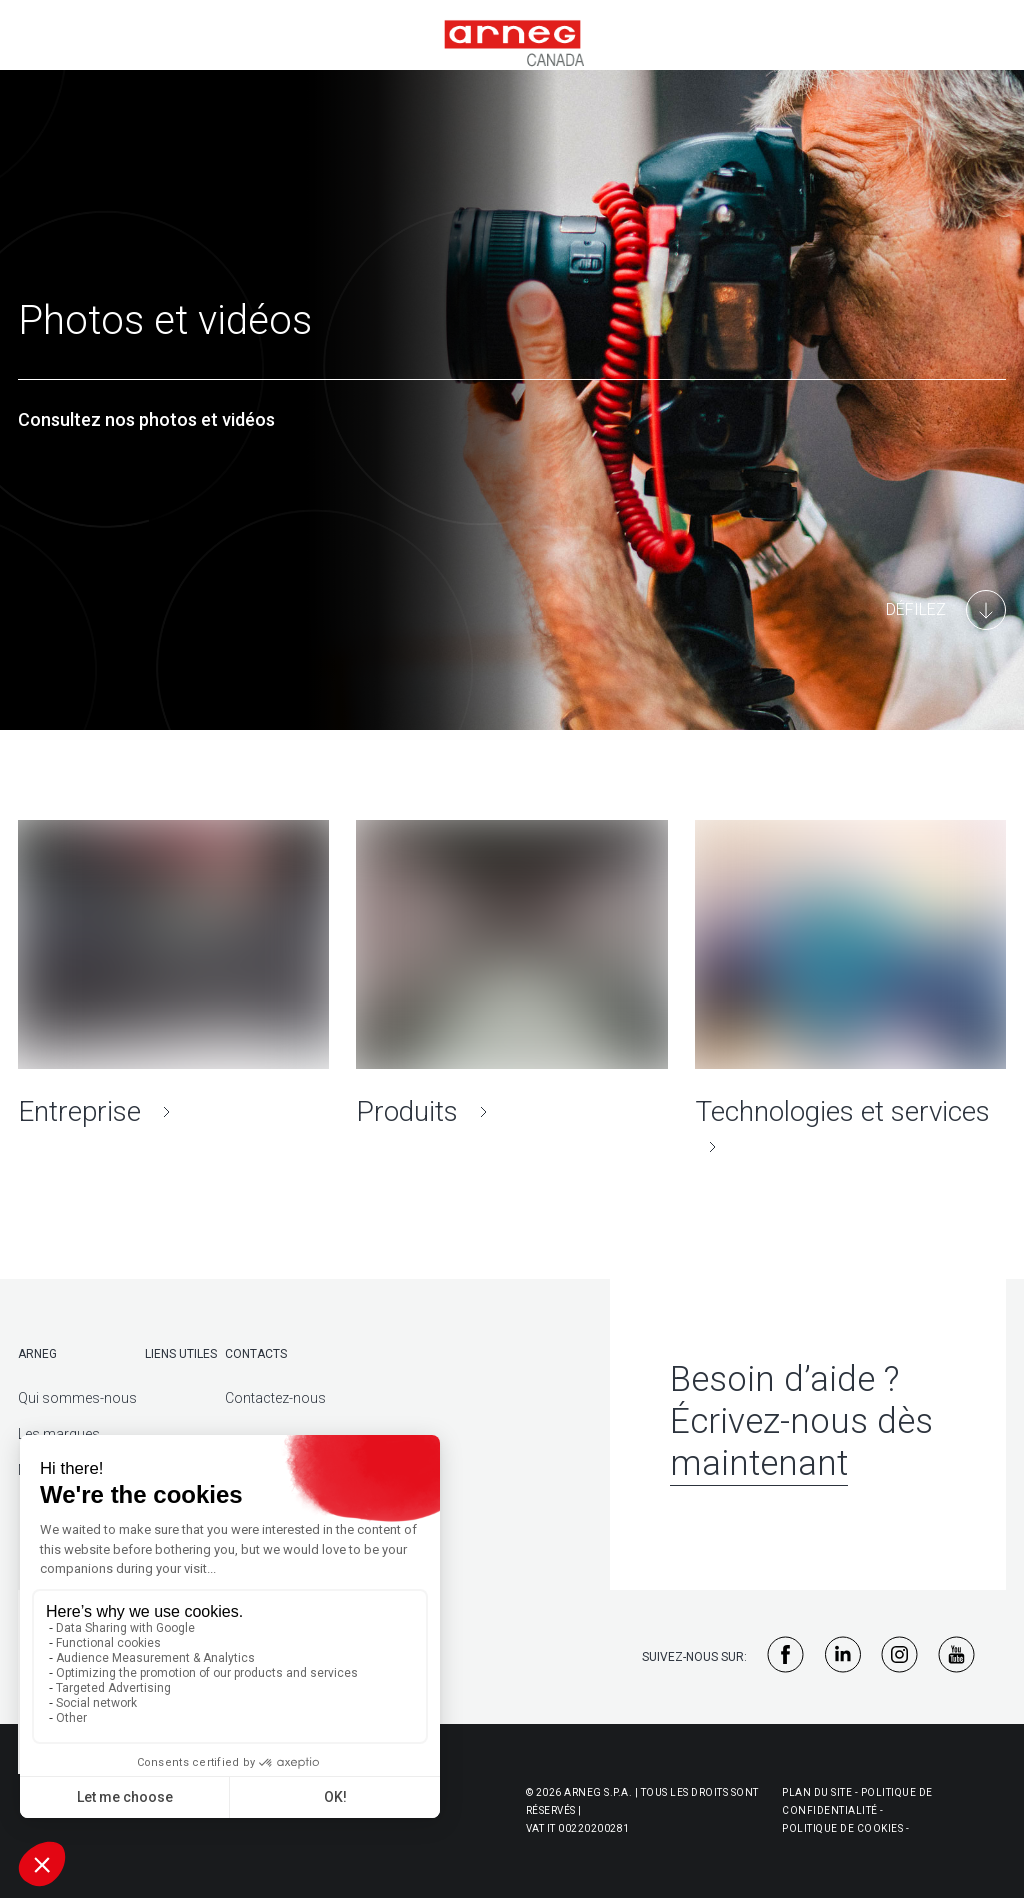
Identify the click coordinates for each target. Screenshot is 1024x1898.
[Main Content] (946, 610)
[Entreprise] (173, 974)
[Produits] (511, 974)
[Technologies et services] (850, 992)
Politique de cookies (842, 1828)
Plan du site (817, 1792)
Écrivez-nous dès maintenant (801, 1442)
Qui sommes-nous (77, 1398)
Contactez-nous (275, 1398)
